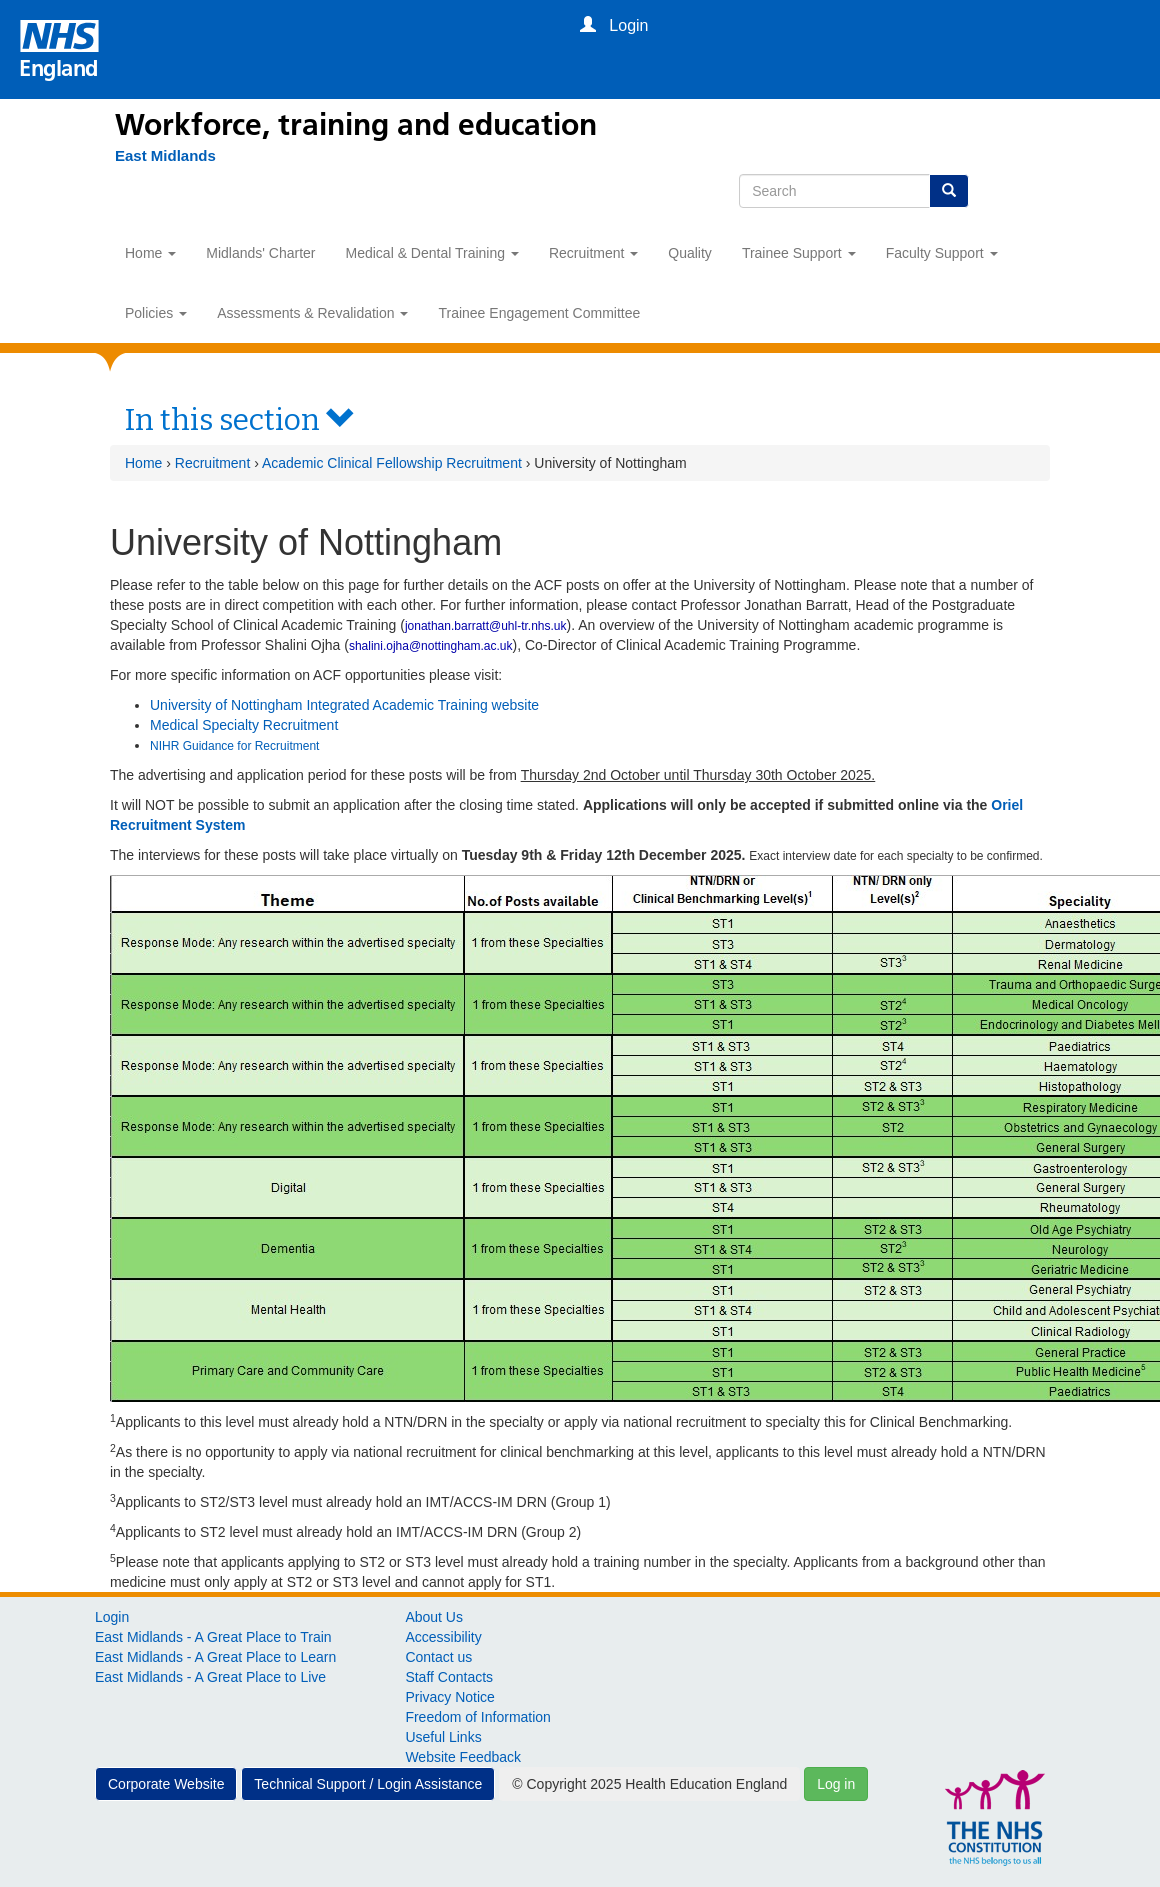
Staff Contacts (449, 1677)
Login (112, 1617)
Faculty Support (942, 253)
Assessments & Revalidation (312, 313)
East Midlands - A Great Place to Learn (215, 1657)
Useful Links (443, 1737)
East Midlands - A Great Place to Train (213, 1637)
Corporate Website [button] (166, 1784)
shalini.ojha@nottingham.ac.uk (431, 646)
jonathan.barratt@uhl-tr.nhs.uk (486, 626)
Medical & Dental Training (432, 253)
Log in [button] (836, 1784)
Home (150, 253)
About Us (434, 1617)
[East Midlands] (155, 156)
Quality (690, 253)
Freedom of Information (478, 1717)
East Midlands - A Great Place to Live (210, 1677)
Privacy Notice (449, 1697)
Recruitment (593, 253)
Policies (156, 313)
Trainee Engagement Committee (539, 313)
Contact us (438, 1657)
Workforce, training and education (356, 125)
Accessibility (443, 1637)
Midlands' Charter (260, 253)
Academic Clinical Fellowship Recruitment (392, 463)
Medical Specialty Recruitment (246, 725)
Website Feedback (463, 1757)
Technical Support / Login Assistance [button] (368, 1784)
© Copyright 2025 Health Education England (649, 1784)
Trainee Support (799, 253)
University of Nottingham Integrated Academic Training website (344, 705)
